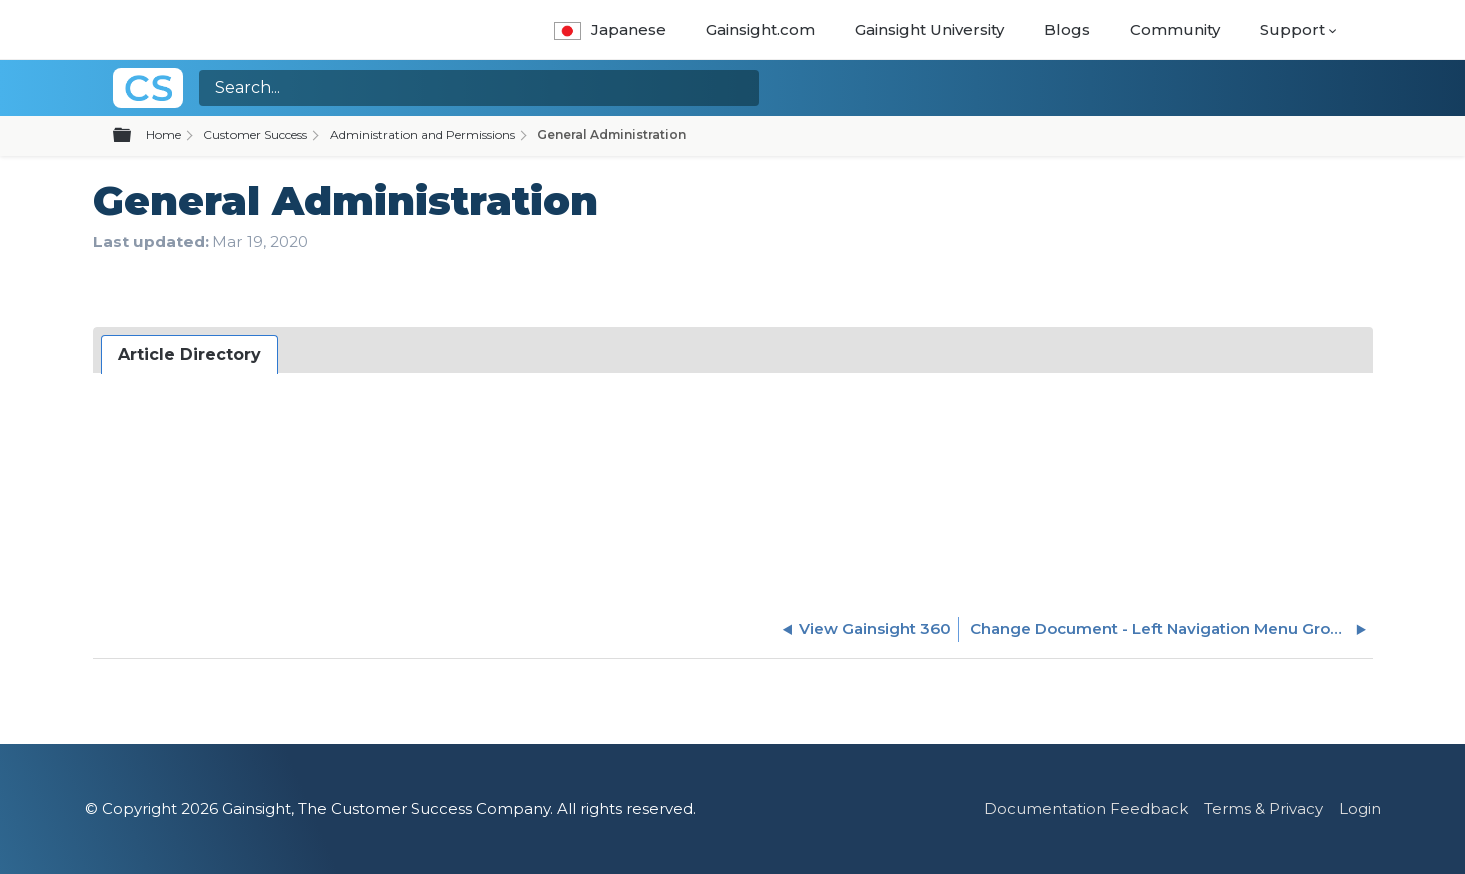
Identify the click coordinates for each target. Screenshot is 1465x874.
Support (1292, 29)
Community (1175, 29)
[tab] (189, 355)
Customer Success (255, 134)
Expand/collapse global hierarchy (134, 136)
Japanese (609, 29)
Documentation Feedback (1086, 808)
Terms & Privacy (1263, 808)
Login (1360, 808)
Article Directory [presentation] (189, 354)
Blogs (1067, 29)
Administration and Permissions (422, 134)
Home (163, 134)
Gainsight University (929, 29)
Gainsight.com (760, 29)
